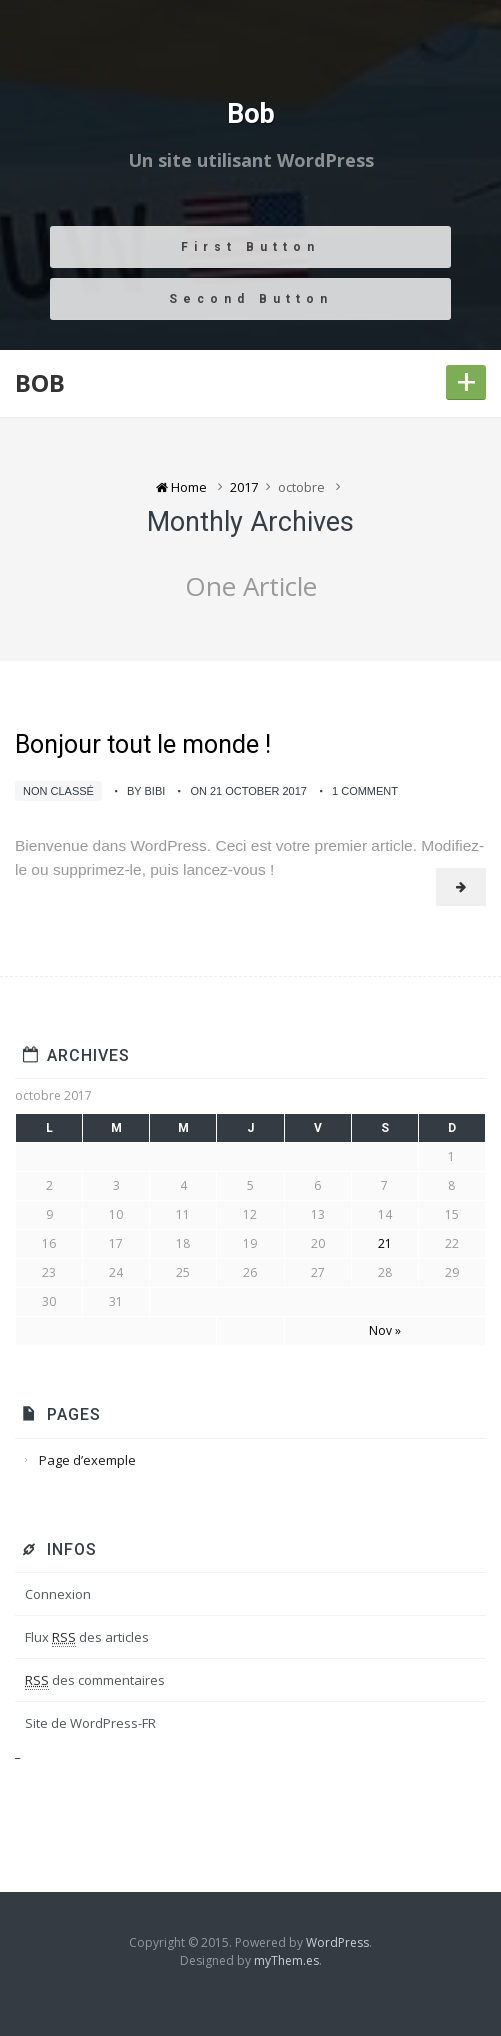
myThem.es (286, 1960)
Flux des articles (87, 1637)
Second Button (251, 299)
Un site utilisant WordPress (251, 161)
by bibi (146, 791)
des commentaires (95, 1680)
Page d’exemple (87, 1460)
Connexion (58, 1594)
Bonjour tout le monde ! (143, 744)
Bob (251, 115)
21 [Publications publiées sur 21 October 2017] (385, 1243)
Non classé (58, 791)
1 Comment (365, 791)
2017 (244, 487)
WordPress (337, 1942)
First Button (250, 247)
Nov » (385, 1330)
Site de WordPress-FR (90, 1723)
